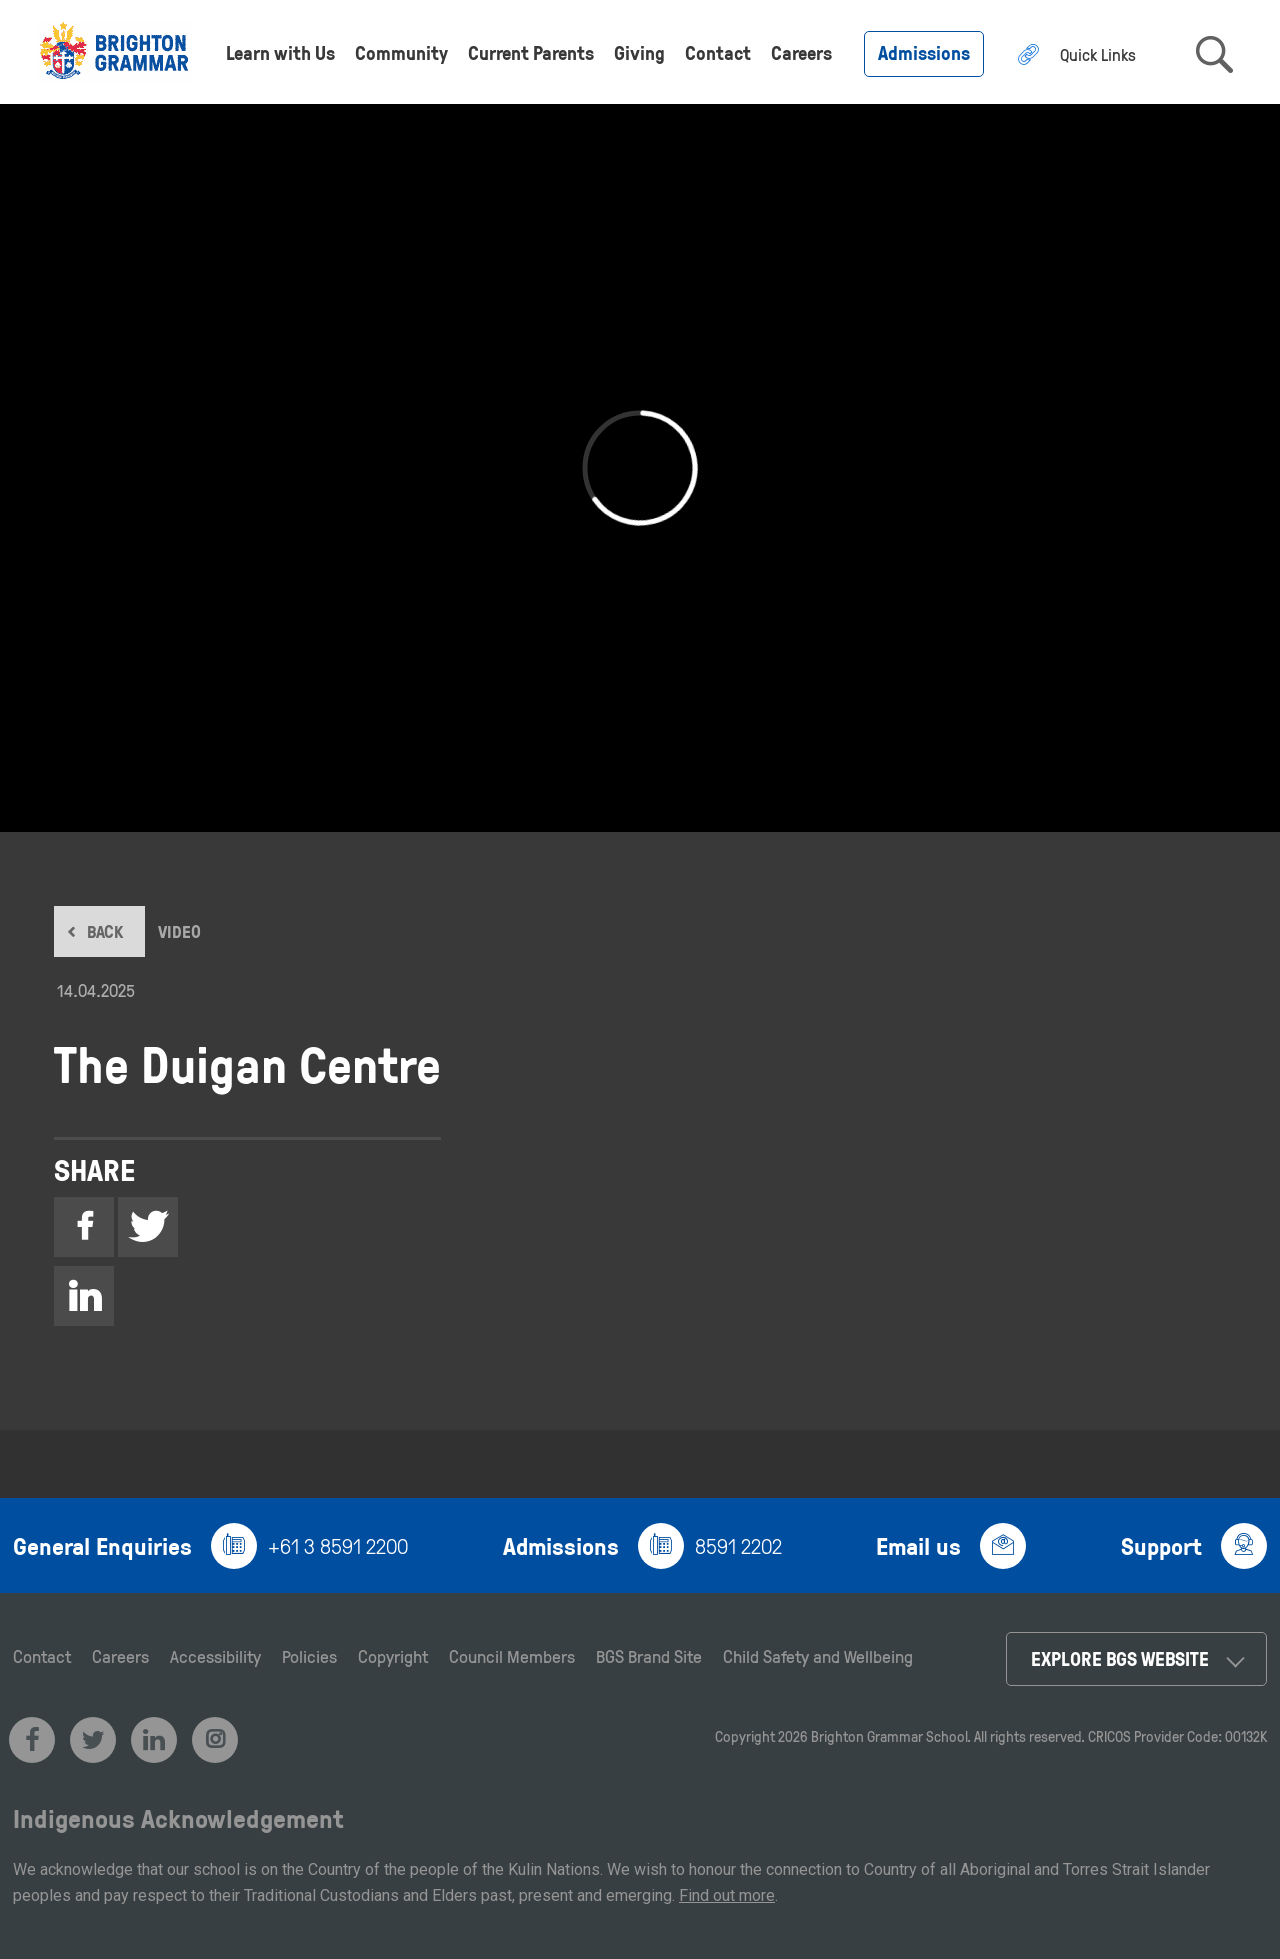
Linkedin (84, 1298)
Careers (801, 52)
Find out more (727, 1895)
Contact (718, 52)
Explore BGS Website (1120, 1658)
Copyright (393, 1656)
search (1214, 54)
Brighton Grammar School (889, 1736)
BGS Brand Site (649, 1656)
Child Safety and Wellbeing (818, 1656)
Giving (639, 52)
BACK (105, 931)
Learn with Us (280, 52)
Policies (309, 1656)
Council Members (512, 1656)
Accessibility (215, 1656)
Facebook (84, 1229)
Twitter (148, 1229)
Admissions (924, 52)
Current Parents (531, 52)
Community (401, 52)
